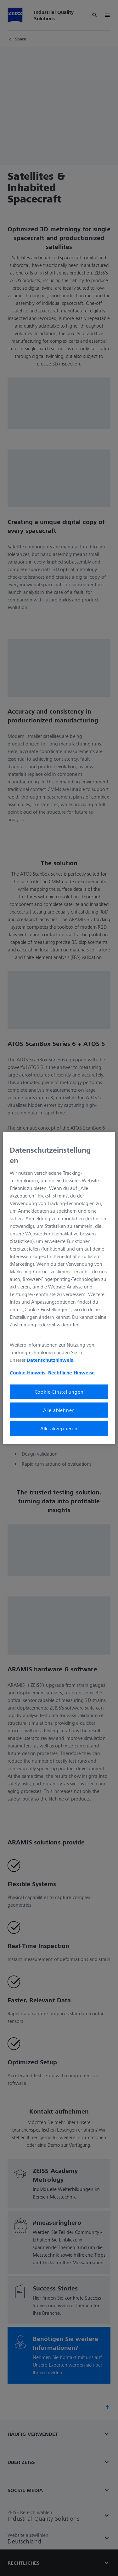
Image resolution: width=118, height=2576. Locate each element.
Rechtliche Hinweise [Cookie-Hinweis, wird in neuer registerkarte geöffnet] (71, 1372)
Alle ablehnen (59, 1410)
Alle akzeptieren (59, 1428)
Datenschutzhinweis (50, 1359)
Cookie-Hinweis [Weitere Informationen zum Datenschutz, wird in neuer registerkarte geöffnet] (27, 1372)
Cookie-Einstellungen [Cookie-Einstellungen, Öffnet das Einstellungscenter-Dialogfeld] (59, 1391)
